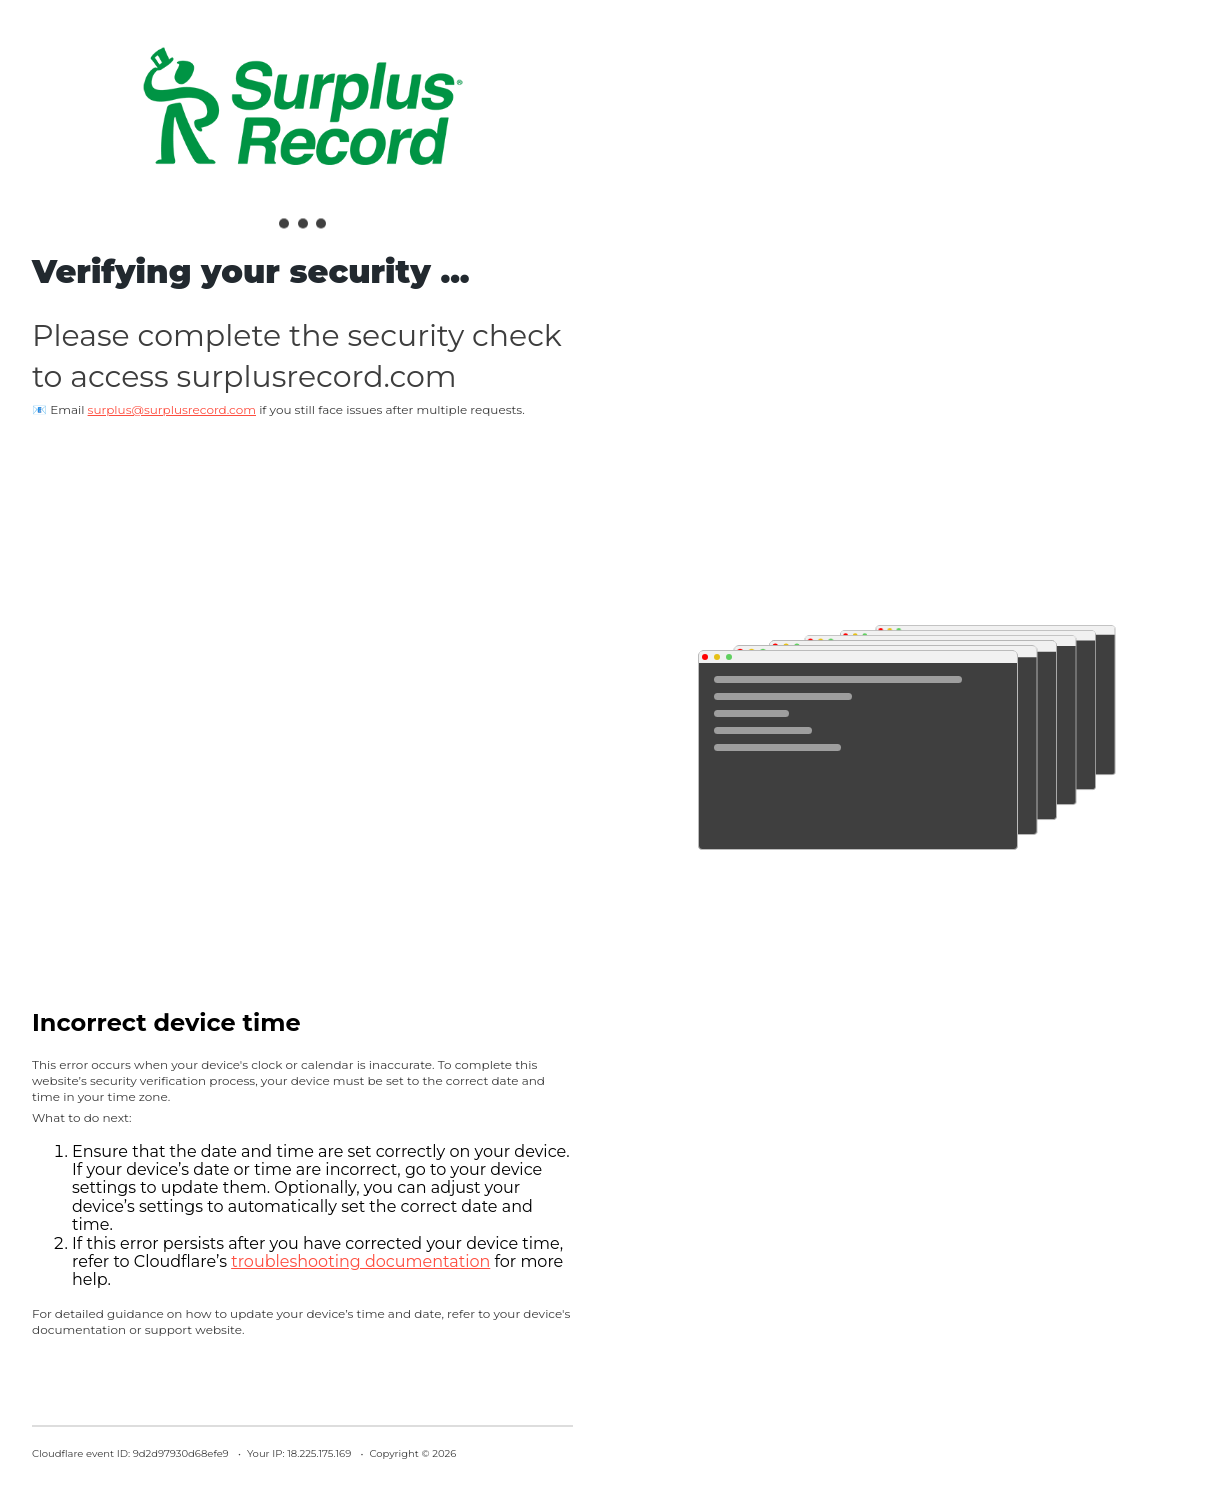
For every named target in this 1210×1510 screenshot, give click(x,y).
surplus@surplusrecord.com (172, 409)
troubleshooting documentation (360, 1261)
